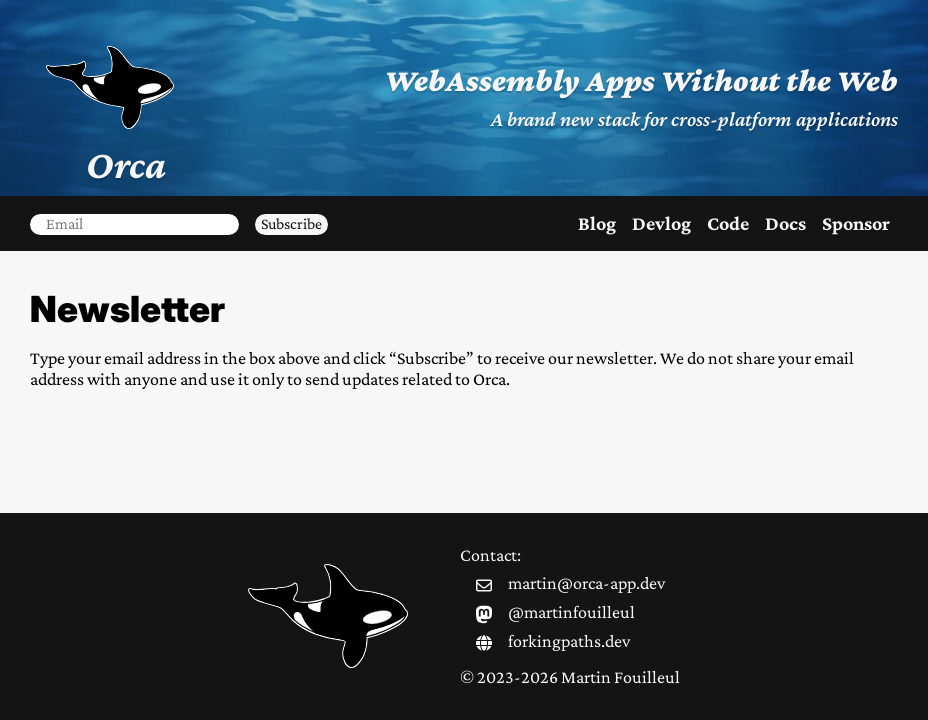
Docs (785, 223)
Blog (597, 223)
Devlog (661, 223)
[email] (134, 224)
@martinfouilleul (571, 612)
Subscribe (291, 223)
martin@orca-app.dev (586, 583)
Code (728, 223)
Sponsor (856, 223)
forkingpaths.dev (569, 641)
